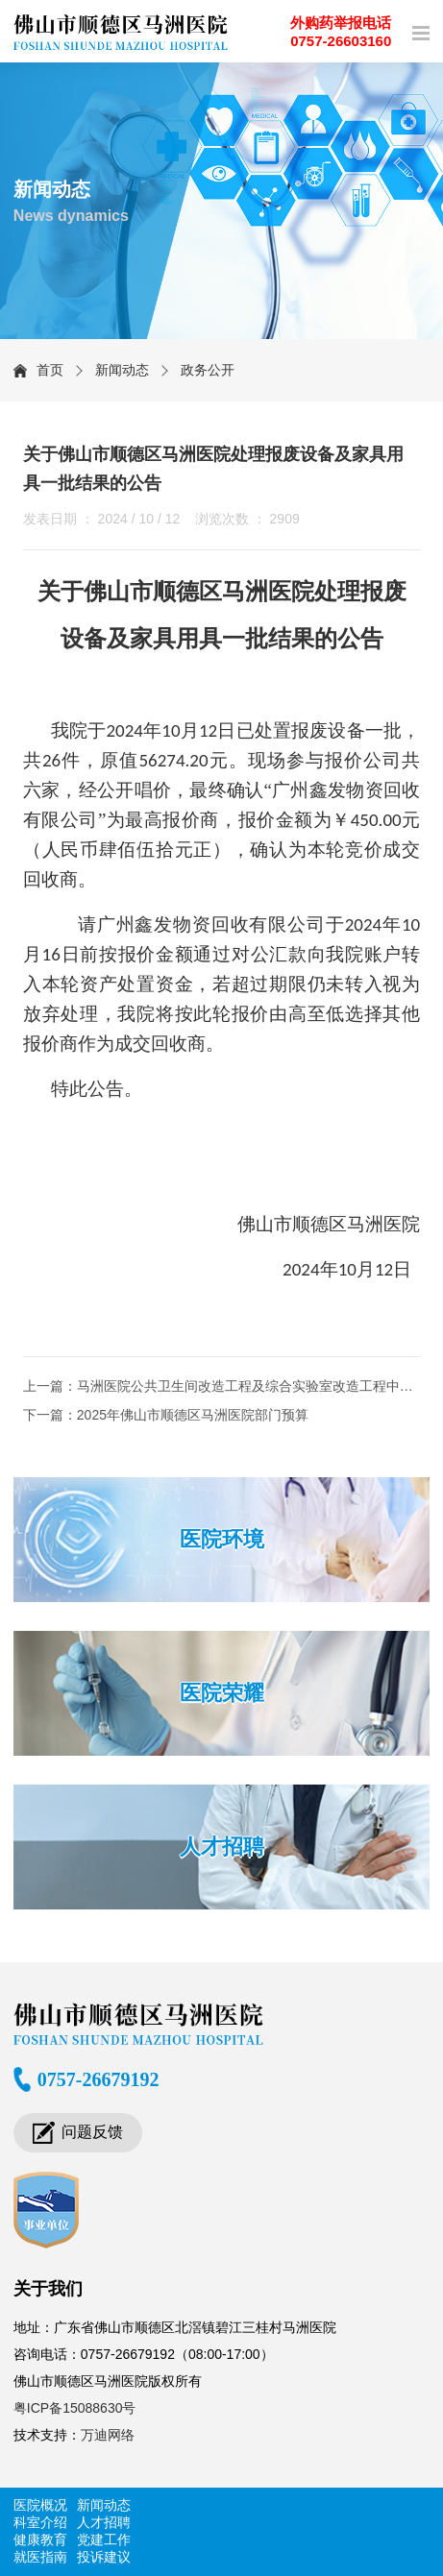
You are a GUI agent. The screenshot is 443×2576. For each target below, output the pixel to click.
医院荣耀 (222, 1693)
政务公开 (207, 369)
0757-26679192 (98, 2079)
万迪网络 (108, 2434)
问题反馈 (92, 2132)
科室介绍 (40, 2522)
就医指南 (40, 2556)
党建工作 (104, 2539)
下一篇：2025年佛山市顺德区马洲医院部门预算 (165, 1414)
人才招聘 (222, 1847)
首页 (50, 369)
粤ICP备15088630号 (74, 2408)
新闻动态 (122, 369)
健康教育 (40, 2539)
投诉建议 (104, 2556)
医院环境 (222, 1539)
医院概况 (40, 2505)
